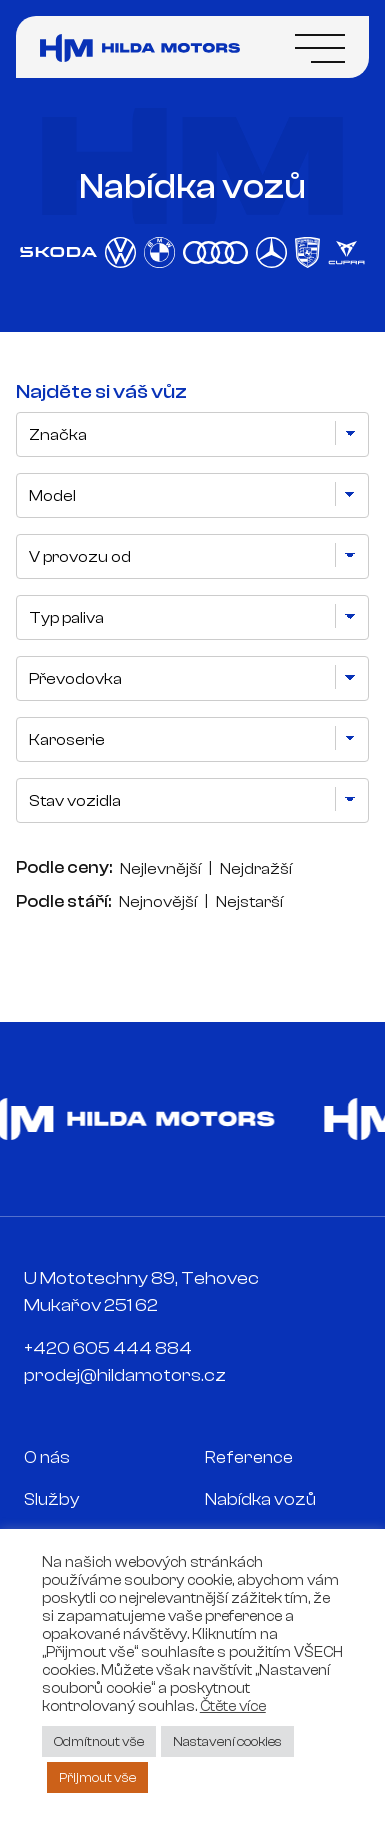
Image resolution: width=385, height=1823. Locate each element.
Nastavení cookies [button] (227, 1741)
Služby (52, 1499)
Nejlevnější (160, 869)
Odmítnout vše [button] (99, 1741)
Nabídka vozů (260, 1499)
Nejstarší (249, 902)
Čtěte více (233, 1706)
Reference (249, 1457)
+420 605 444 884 (108, 1348)
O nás (47, 1457)
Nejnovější (158, 902)
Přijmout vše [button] (97, 1777)
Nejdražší (256, 869)
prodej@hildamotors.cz (125, 1375)
